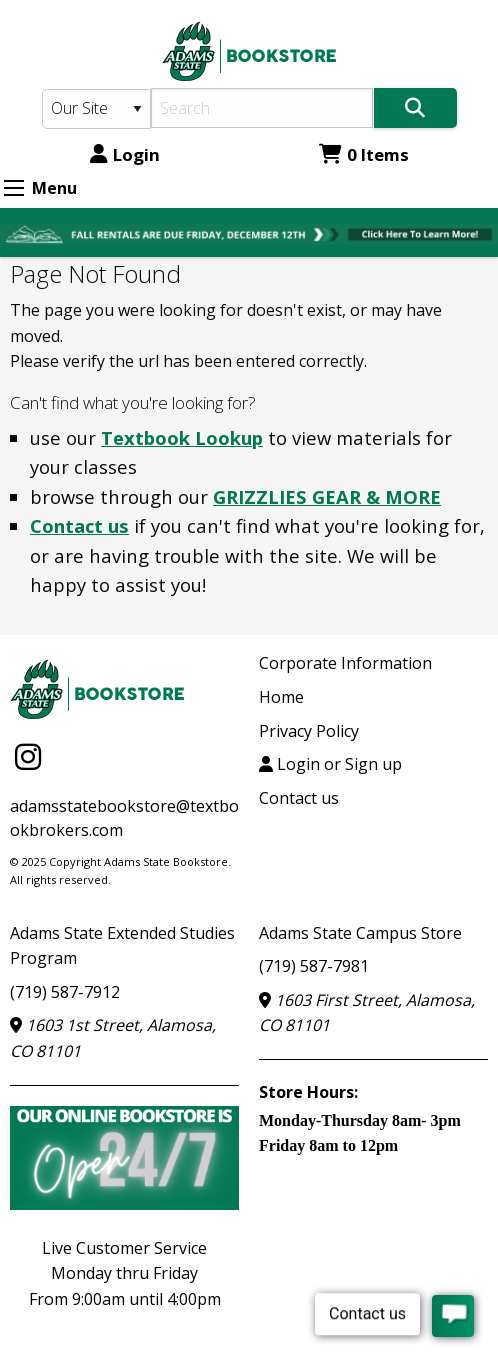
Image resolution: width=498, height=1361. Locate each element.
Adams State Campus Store (360, 933)
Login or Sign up (330, 764)
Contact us (79, 525)
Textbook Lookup (182, 437)
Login (125, 154)
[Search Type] (97, 109)
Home (281, 697)
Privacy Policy (309, 731)
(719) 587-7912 (65, 992)
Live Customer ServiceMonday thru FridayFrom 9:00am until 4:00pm (125, 1273)
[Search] (262, 108)
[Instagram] (28, 755)
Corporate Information (345, 663)
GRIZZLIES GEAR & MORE (327, 496)
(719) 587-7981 (314, 966)
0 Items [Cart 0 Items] (364, 154)
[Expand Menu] (14, 188)
